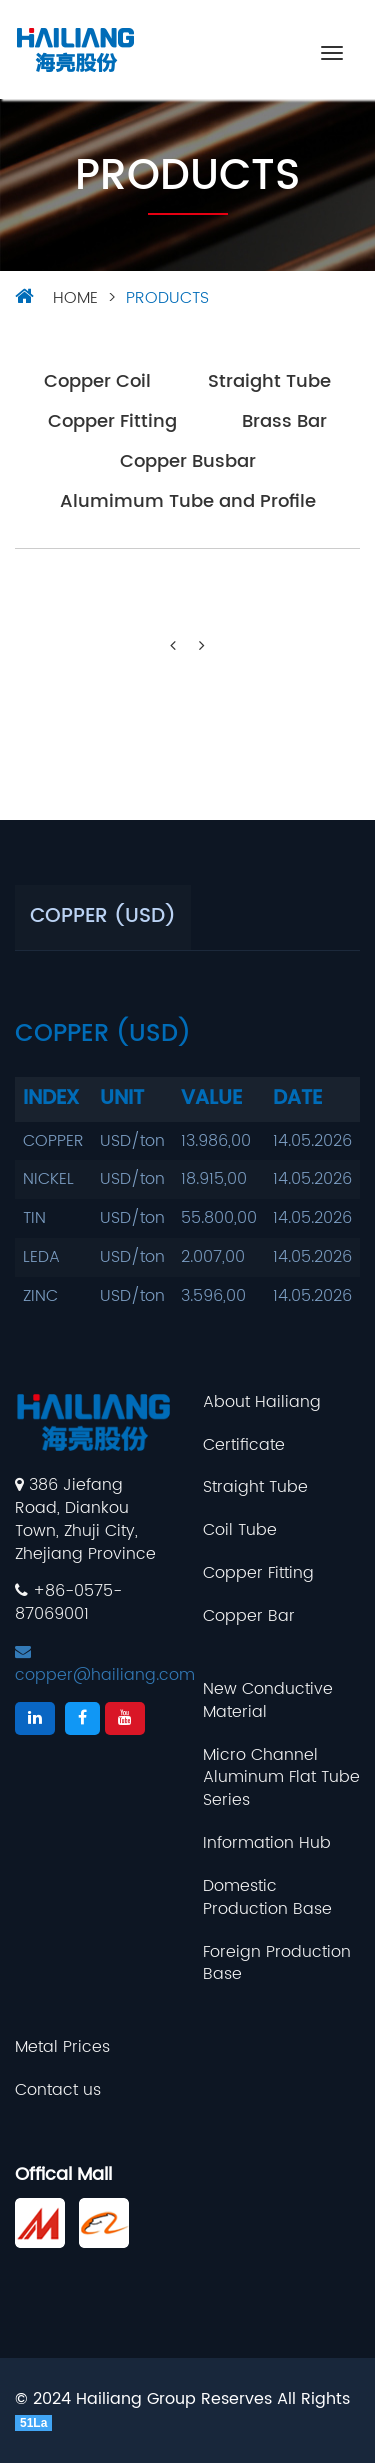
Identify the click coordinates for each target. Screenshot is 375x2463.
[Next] (202, 646)
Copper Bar (249, 1616)
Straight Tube (269, 382)
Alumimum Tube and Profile (188, 502)
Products (167, 298)
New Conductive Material (268, 1701)
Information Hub (267, 1843)
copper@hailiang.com (105, 1665)
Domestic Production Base (267, 1898)
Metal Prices (62, 2047)
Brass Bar (284, 422)
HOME (75, 298)
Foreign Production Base (277, 1964)
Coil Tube (240, 1530)
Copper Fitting (112, 422)
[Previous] (173, 646)
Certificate (244, 1445)
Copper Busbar (188, 462)
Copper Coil (97, 382)
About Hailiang (262, 1402)
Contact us (58, 2090)
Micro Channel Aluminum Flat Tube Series (281, 1778)
